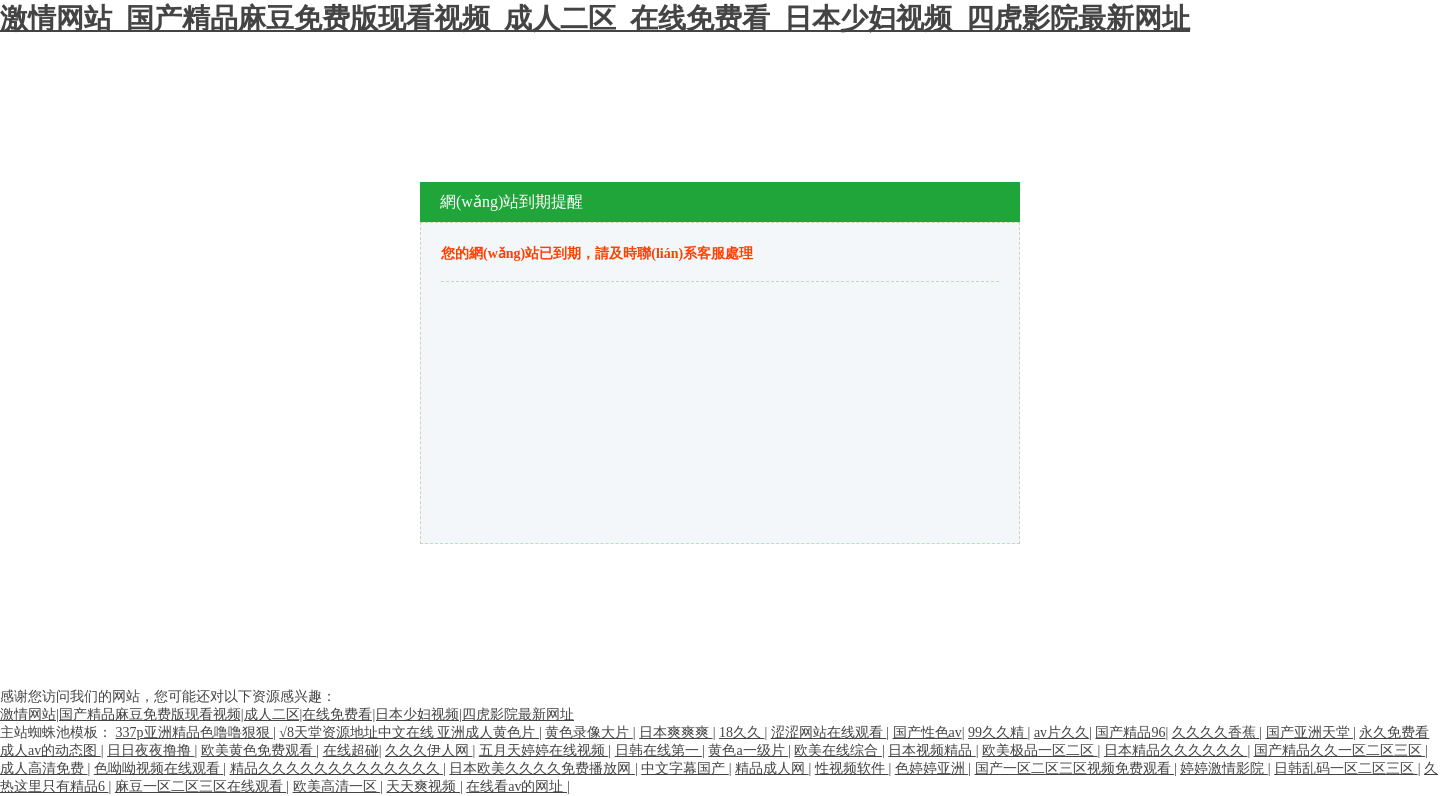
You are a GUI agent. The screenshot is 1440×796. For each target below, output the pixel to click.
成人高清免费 (44, 768)
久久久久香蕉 (1216, 732)
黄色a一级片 (748, 750)
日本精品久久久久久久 (1176, 750)
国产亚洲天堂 (1310, 732)
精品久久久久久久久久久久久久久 (337, 768)
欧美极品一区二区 (1040, 750)
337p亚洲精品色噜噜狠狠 (195, 732)
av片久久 (1061, 732)
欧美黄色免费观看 (259, 750)
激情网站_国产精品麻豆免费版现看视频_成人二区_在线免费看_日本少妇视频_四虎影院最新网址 (595, 18)
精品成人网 (772, 768)
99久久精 (998, 732)
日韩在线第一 (659, 750)
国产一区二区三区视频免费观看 (1075, 768)
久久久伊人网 (429, 750)
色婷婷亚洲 (932, 768)
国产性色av (927, 732)
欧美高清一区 (337, 786)
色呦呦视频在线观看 (159, 768)
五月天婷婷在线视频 (544, 750)
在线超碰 (351, 750)
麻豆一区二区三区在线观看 (201, 786)
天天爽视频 (423, 786)
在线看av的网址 (516, 786)
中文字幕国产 (685, 768)
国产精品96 (1130, 732)
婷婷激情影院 (1224, 768)
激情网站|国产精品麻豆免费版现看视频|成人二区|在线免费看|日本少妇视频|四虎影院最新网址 (287, 714)
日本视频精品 (932, 750)
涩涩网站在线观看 (829, 732)
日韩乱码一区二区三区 (1346, 768)
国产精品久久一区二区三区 (1340, 750)
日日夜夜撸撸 (151, 750)
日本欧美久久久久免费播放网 (542, 768)
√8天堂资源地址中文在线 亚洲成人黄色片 (409, 732)
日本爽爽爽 (676, 732)
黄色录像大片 (589, 732)
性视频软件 (852, 768)
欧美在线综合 (838, 750)
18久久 (742, 732)
